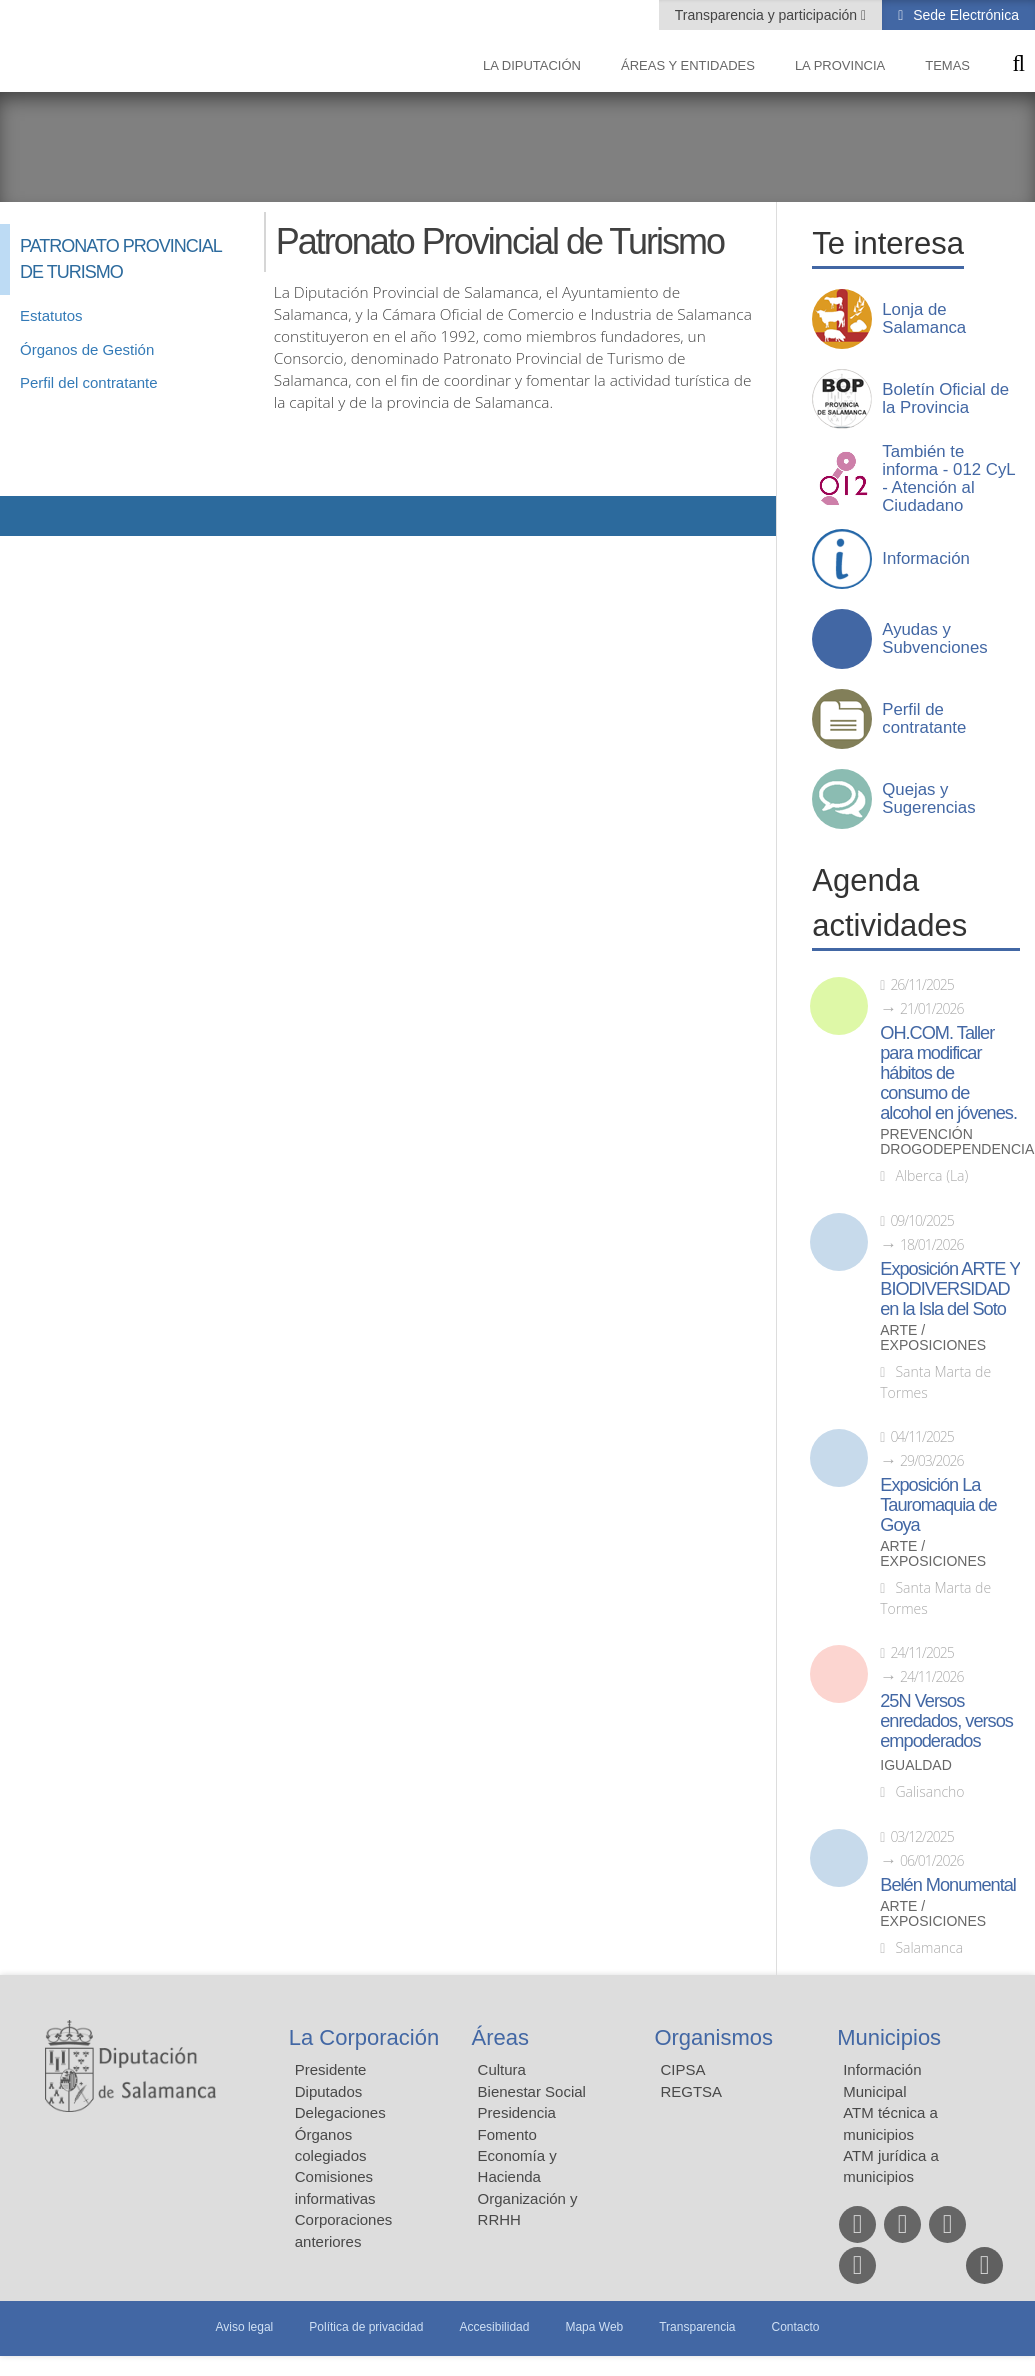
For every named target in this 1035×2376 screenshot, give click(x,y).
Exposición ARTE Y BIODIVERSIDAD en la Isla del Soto (950, 1289)
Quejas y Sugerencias (928, 799)
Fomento (507, 2134)
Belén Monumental (948, 1885)
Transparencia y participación (768, 15)
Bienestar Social (532, 2091)
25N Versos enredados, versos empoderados (946, 1721)
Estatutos (51, 315)
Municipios (889, 2037)
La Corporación (364, 2037)
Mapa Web (594, 2327)
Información (926, 559)
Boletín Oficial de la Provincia (945, 399)
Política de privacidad (366, 2327)
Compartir (25, 516)
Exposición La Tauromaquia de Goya (938, 1505)
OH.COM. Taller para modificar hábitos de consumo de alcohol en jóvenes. (948, 1073)
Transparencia (697, 2327)
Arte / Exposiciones (933, 1338)
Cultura (502, 2069)
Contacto (796, 2327)
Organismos (713, 2037)
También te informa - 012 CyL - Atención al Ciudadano (948, 479)
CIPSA (682, 2069)
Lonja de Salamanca (924, 319)
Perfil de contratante (924, 719)
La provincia (840, 65)
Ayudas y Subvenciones (934, 639)
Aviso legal (244, 2327)
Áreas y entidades (688, 65)
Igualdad (916, 1765)
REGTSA (691, 2091)
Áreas (500, 2037)
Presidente (331, 2069)
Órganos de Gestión (87, 349)
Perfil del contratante (89, 382)
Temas (947, 65)
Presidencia (517, 2112)
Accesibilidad (494, 2327)
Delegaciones (340, 2112)
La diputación (532, 65)
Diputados (329, 2091)
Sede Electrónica (964, 15)
